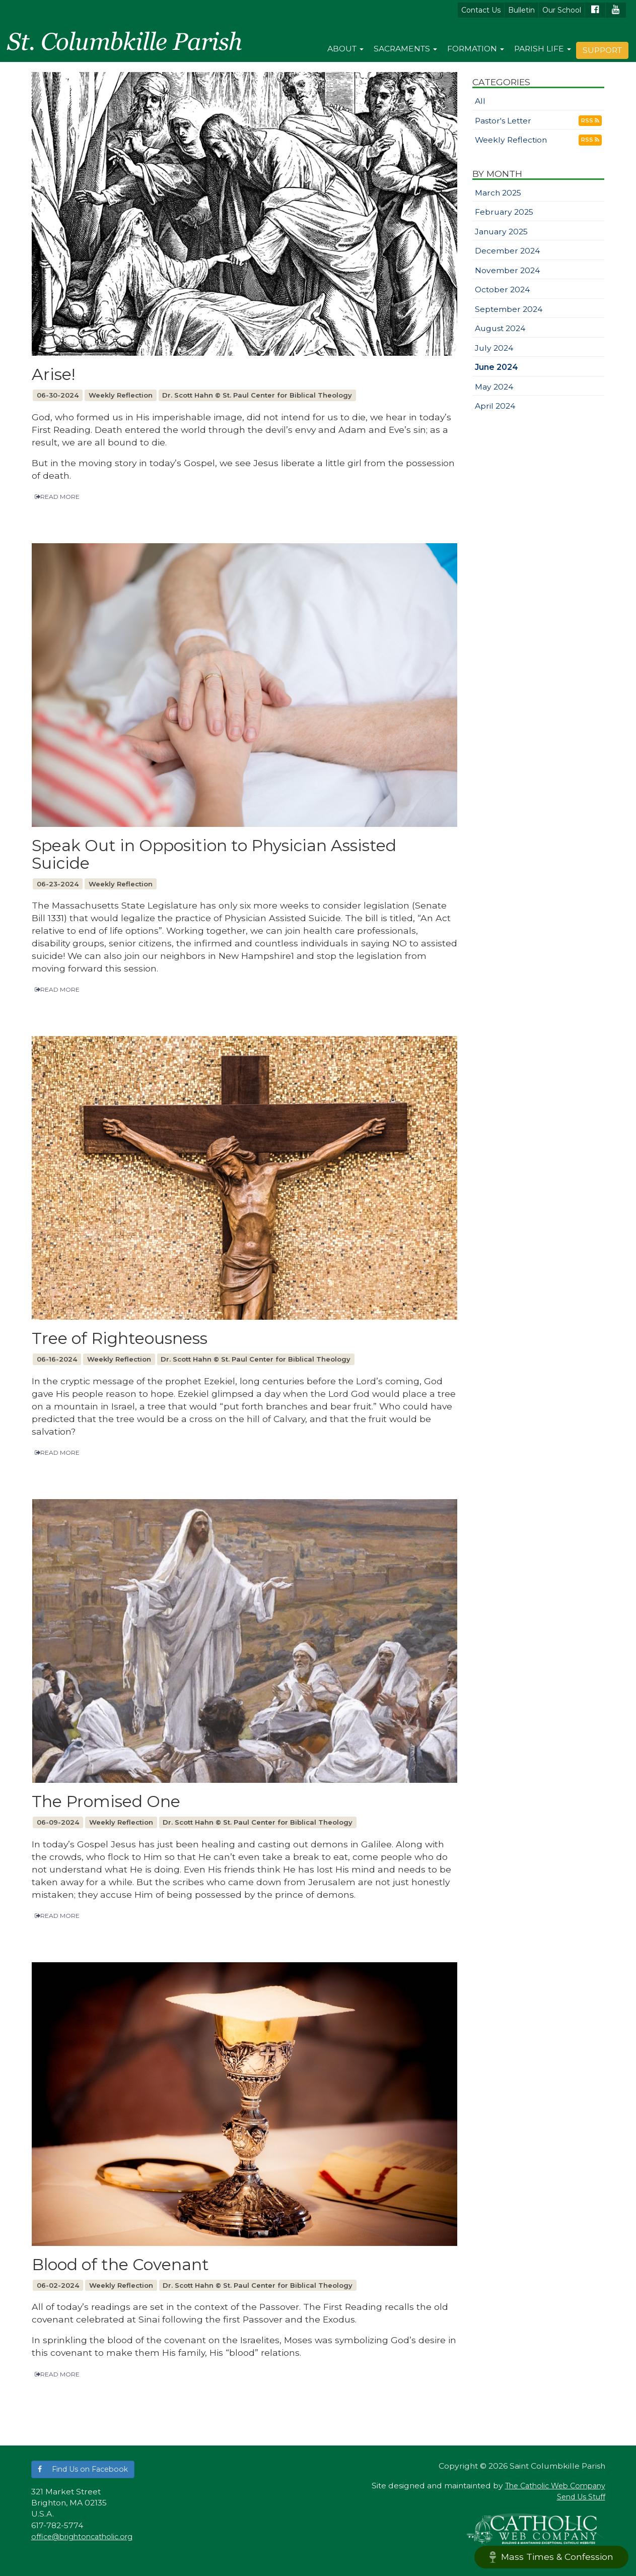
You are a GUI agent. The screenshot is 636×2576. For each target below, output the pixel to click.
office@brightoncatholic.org (81, 2536)
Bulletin (521, 10)
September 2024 (508, 309)
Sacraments (405, 48)
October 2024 (502, 289)
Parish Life (542, 48)
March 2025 (498, 193)
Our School (561, 10)
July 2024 (494, 348)
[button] (82, 2469)
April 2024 (495, 406)
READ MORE (57, 496)
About (345, 48)
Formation (475, 48)
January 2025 (501, 231)
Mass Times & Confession (551, 2557)
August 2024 (500, 328)
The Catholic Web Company (555, 2485)
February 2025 (504, 212)
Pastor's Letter (503, 120)
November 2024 (507, 270)
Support (602, 50)
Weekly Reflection (511, 140)
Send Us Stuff (581, 2496)
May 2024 (494, 387)
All (480, 101)
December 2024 (507, 250)
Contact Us (481, 10)
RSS (590, 120)
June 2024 (496, 367)
